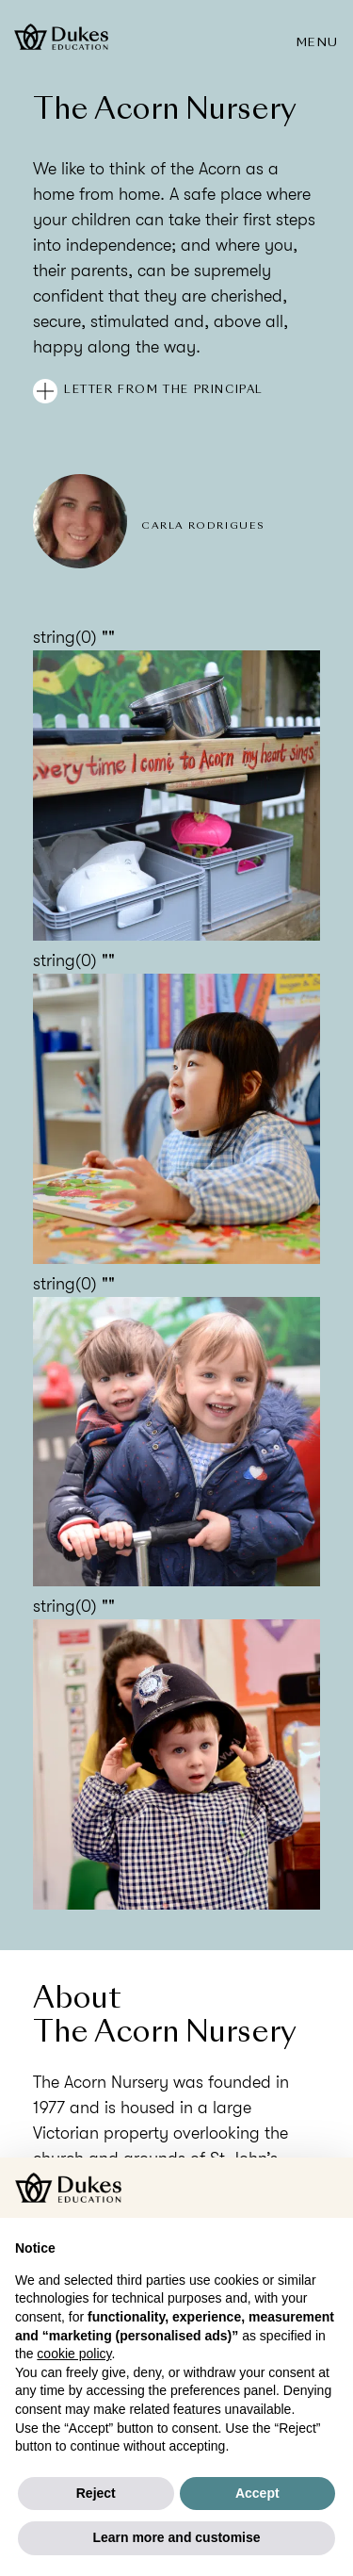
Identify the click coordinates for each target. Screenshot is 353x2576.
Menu (318, 43)
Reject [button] (96, 2493)
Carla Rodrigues (203, 526)
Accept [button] (257, 2493)
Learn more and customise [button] (176, 2537)
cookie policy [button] (74, 2353)
